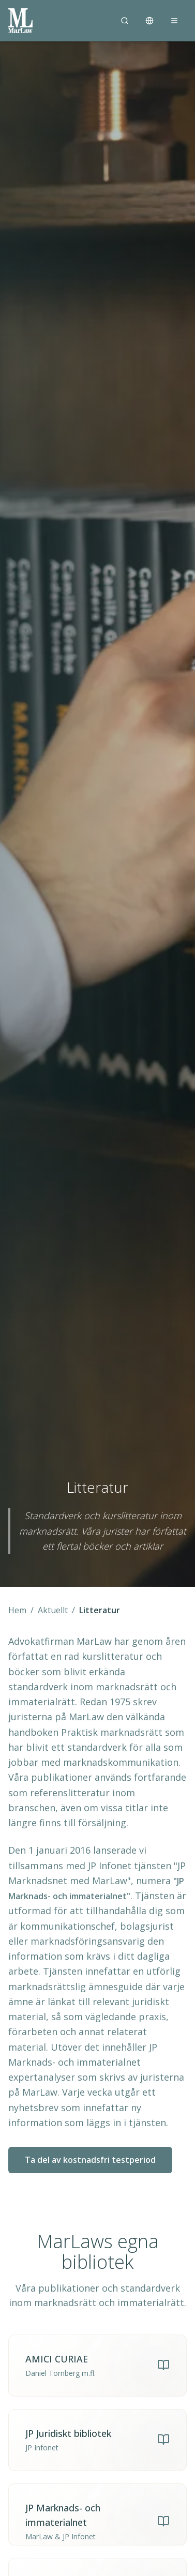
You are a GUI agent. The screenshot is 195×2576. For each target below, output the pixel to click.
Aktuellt (53, 1610)
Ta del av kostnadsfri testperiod (90, 2159)
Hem (17, 1610)
